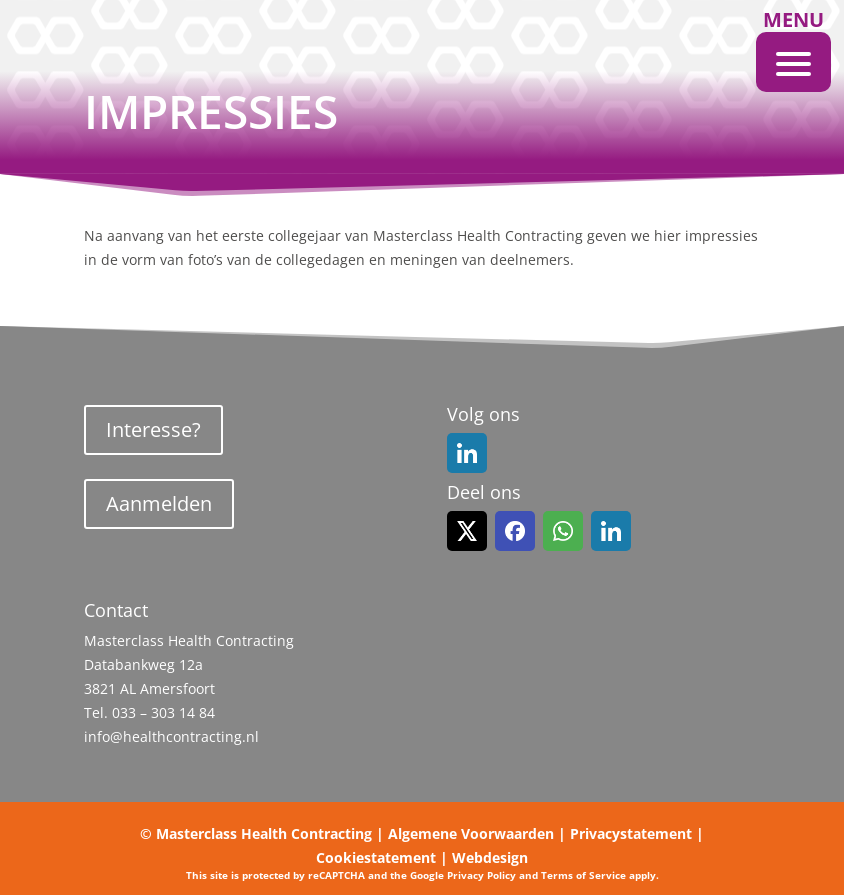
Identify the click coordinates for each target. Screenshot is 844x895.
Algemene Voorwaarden (471, 833)
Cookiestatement (376, 857)
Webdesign (490, 857)
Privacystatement (631, 833)
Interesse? (153, 429)
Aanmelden (159, 503)
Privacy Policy (481, 875)
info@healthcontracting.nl (171, 736)
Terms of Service (583, 875)
